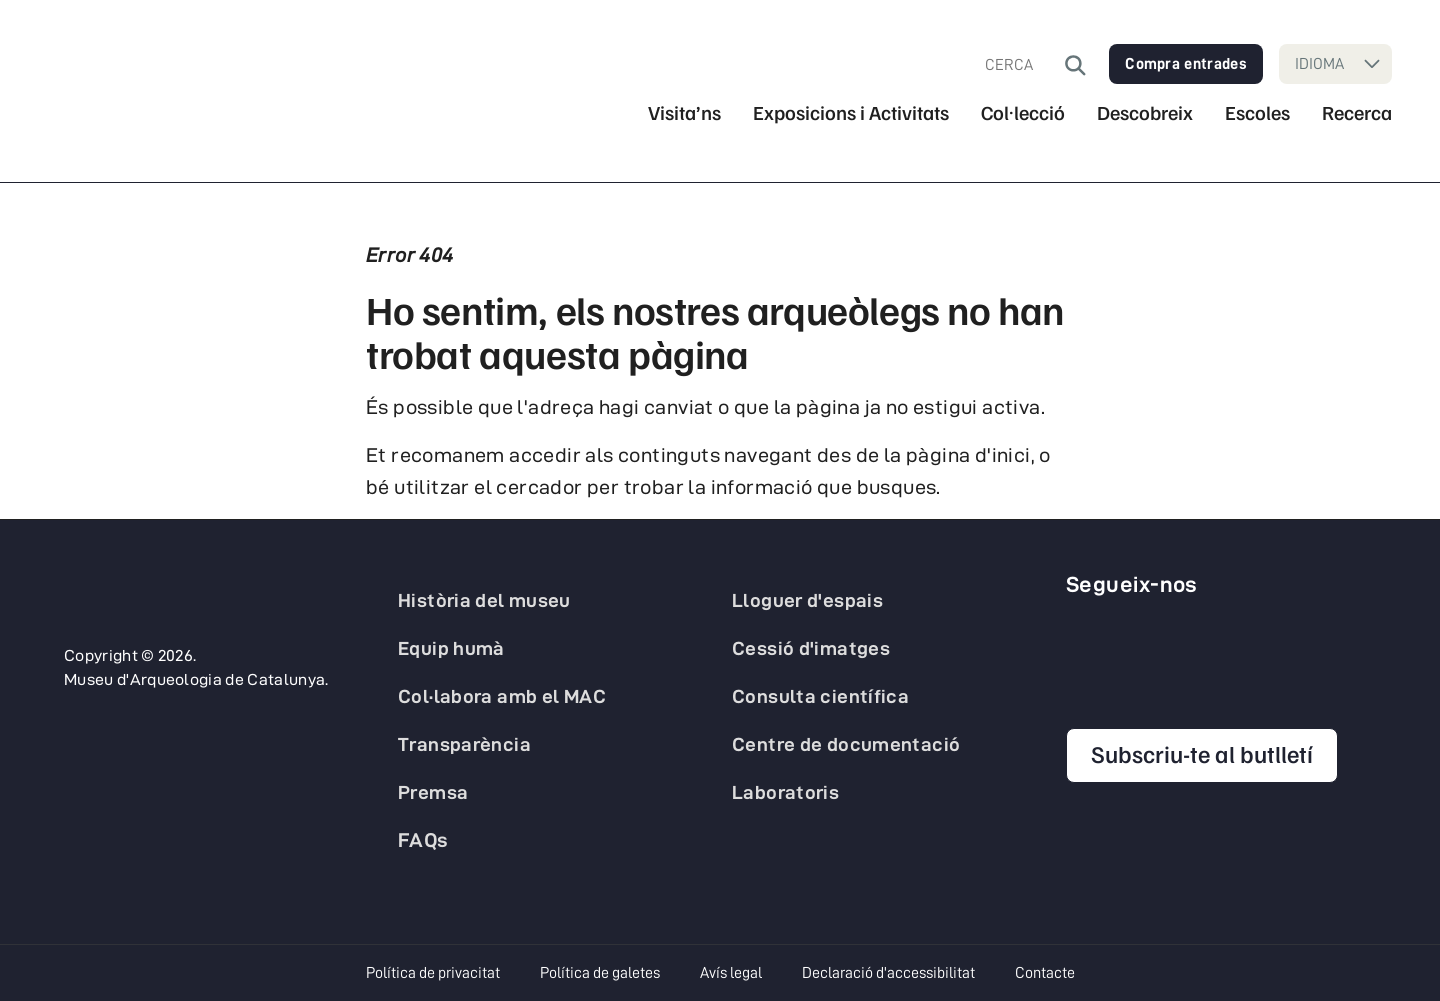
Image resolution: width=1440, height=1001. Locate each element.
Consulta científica (820, 696)
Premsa (433, 792)
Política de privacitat (433, 973)
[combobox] (1025, 65)
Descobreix (1145, 112)
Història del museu (484, 600)
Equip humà (451, 648)
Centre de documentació (846, 744)
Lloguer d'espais (807, 600)
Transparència (464, 744)
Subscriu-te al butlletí (1202, 753)
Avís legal (731, 973)
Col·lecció (1023, 112)
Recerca (1357, 112)
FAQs (423, 840)
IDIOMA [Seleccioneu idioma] (1319, 64)
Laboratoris (785, 792)
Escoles (1257, 112)
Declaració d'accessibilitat (888, 973)
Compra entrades (1186, 64)
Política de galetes (600, 973)
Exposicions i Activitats (851, 112)
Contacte (1045, 973)
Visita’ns (684, 112)
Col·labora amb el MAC (502, 696)
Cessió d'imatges (811, 648)
